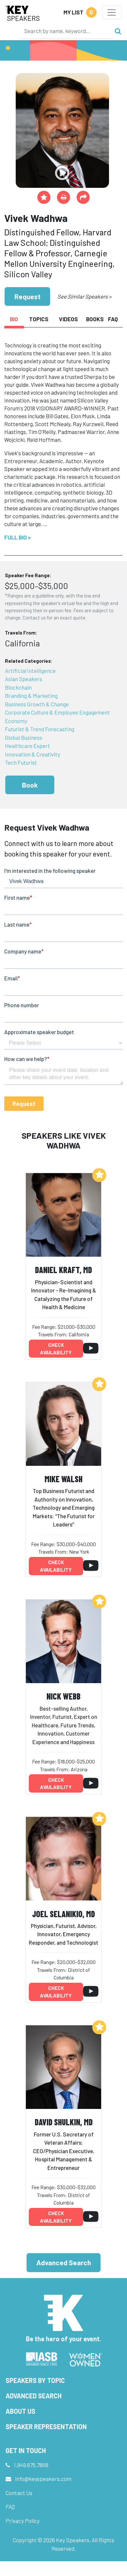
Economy (16, 721)
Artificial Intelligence (30, 670)
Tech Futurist (21, 762)
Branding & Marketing (31, 695)
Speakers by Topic (35, 2380)
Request (27, 296)
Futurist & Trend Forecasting (39, 729)
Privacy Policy (23, 2520)
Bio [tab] (14, 319)
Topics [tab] (38, 319)
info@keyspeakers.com (43, 2478)
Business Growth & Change (37, 704)
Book (30, 785)
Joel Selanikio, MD (63, 1914)
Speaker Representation (46, 2426)
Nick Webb (63, 1696)
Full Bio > (17, 537)
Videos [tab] (68, 319)
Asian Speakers (23, 679)
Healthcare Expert (27, 745)
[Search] (66, 31)
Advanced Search (63, 2262)
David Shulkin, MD (64, 2122)
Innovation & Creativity (32, 754)
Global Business (23, 737)
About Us (20, 2411)
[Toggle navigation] (111, 12)
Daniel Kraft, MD (63, 1270)
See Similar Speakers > (84, 296)
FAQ (10, 2506)
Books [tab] (94, 319)
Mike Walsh (63, 1479)
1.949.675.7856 (31, 2465)
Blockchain (18, 687)
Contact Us (19, 2492)
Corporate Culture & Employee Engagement (57, 712)
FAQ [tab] (113, 319)
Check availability (56, 1348)
